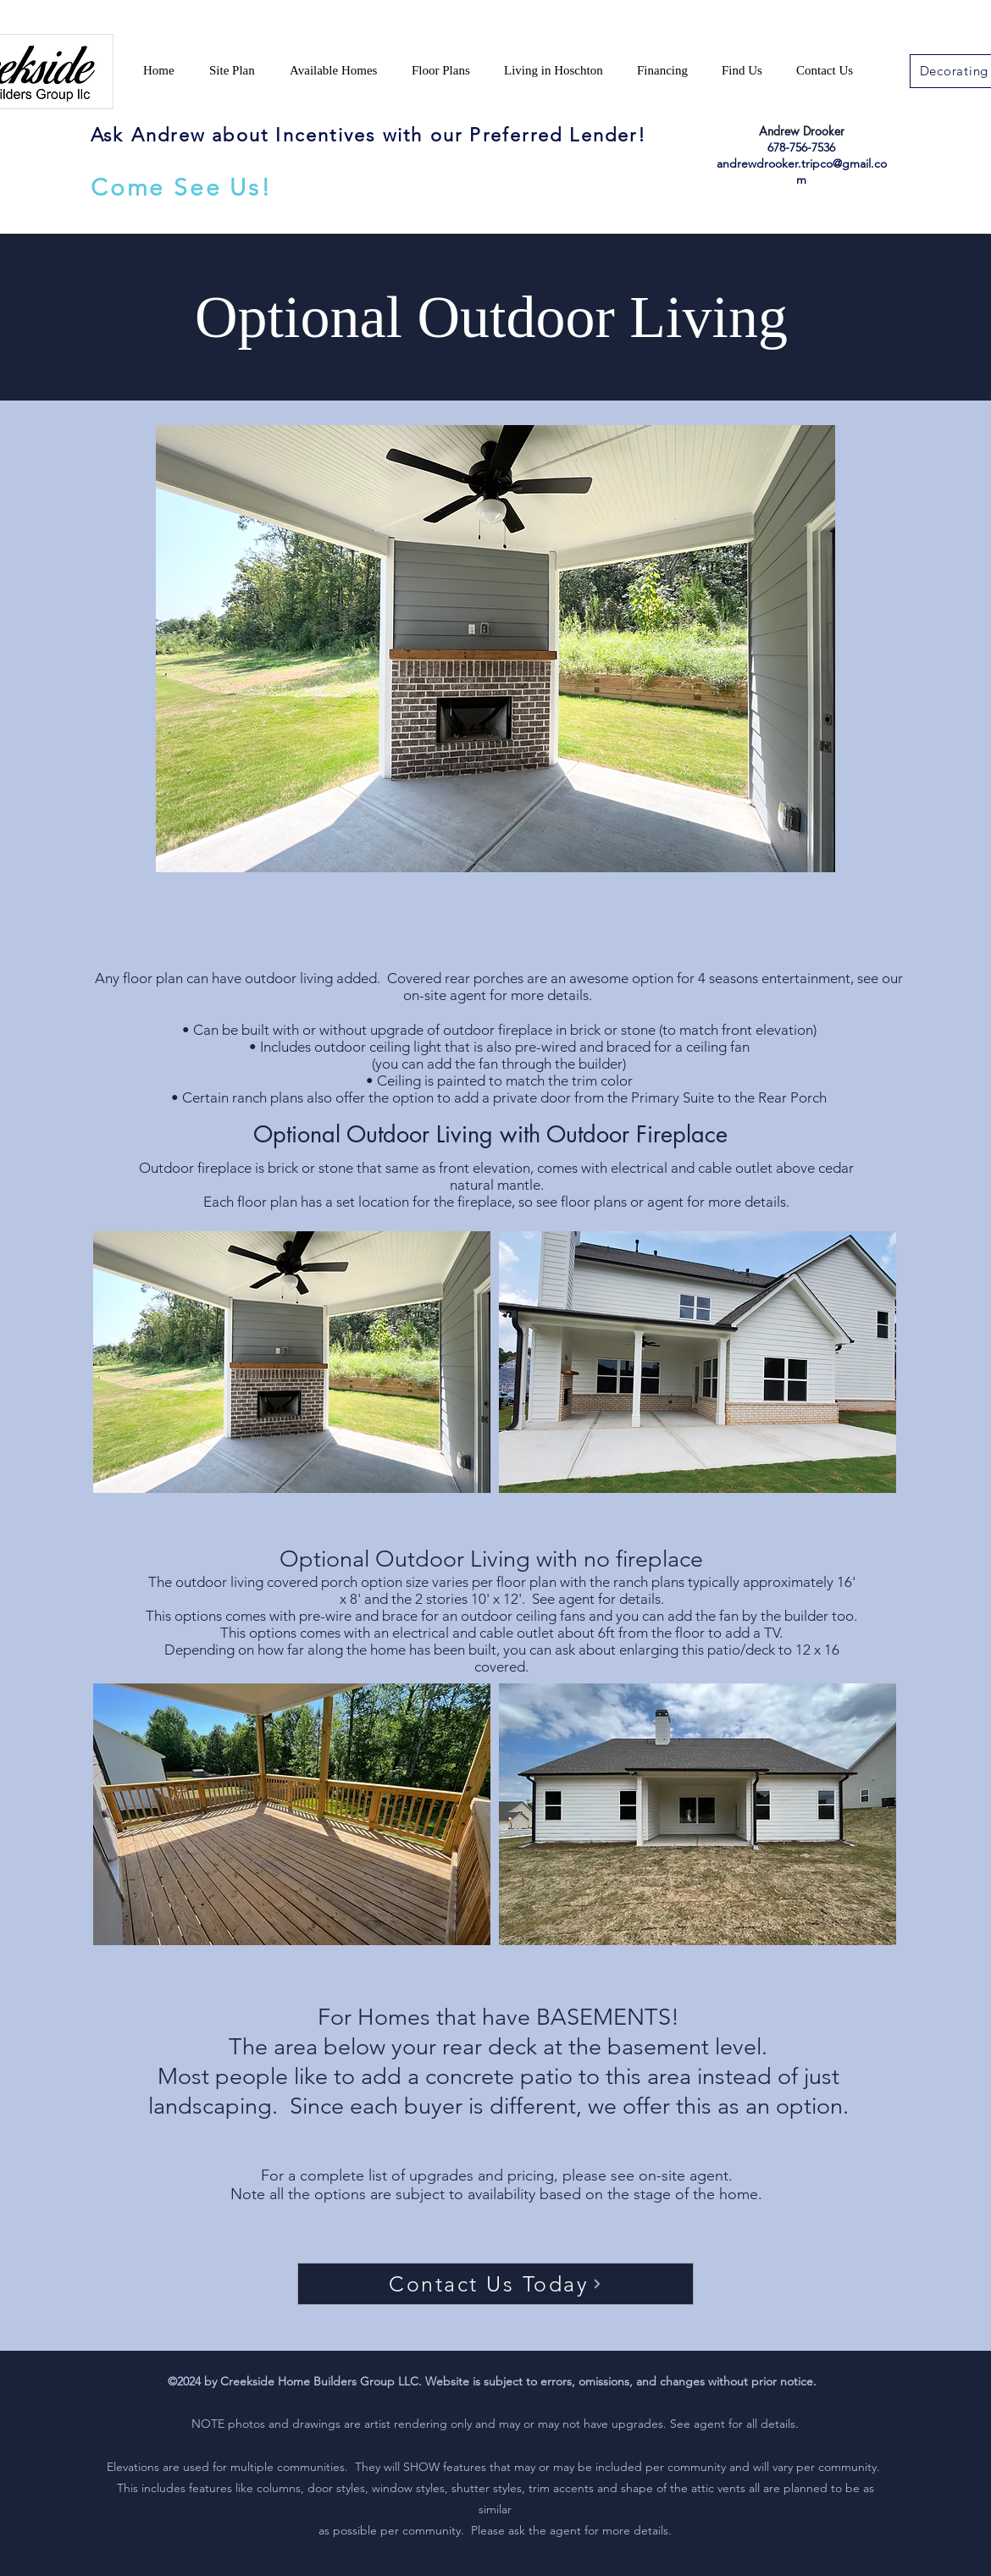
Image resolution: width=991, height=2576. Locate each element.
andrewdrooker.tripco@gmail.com (802, 171)
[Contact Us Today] (495, 2284)
